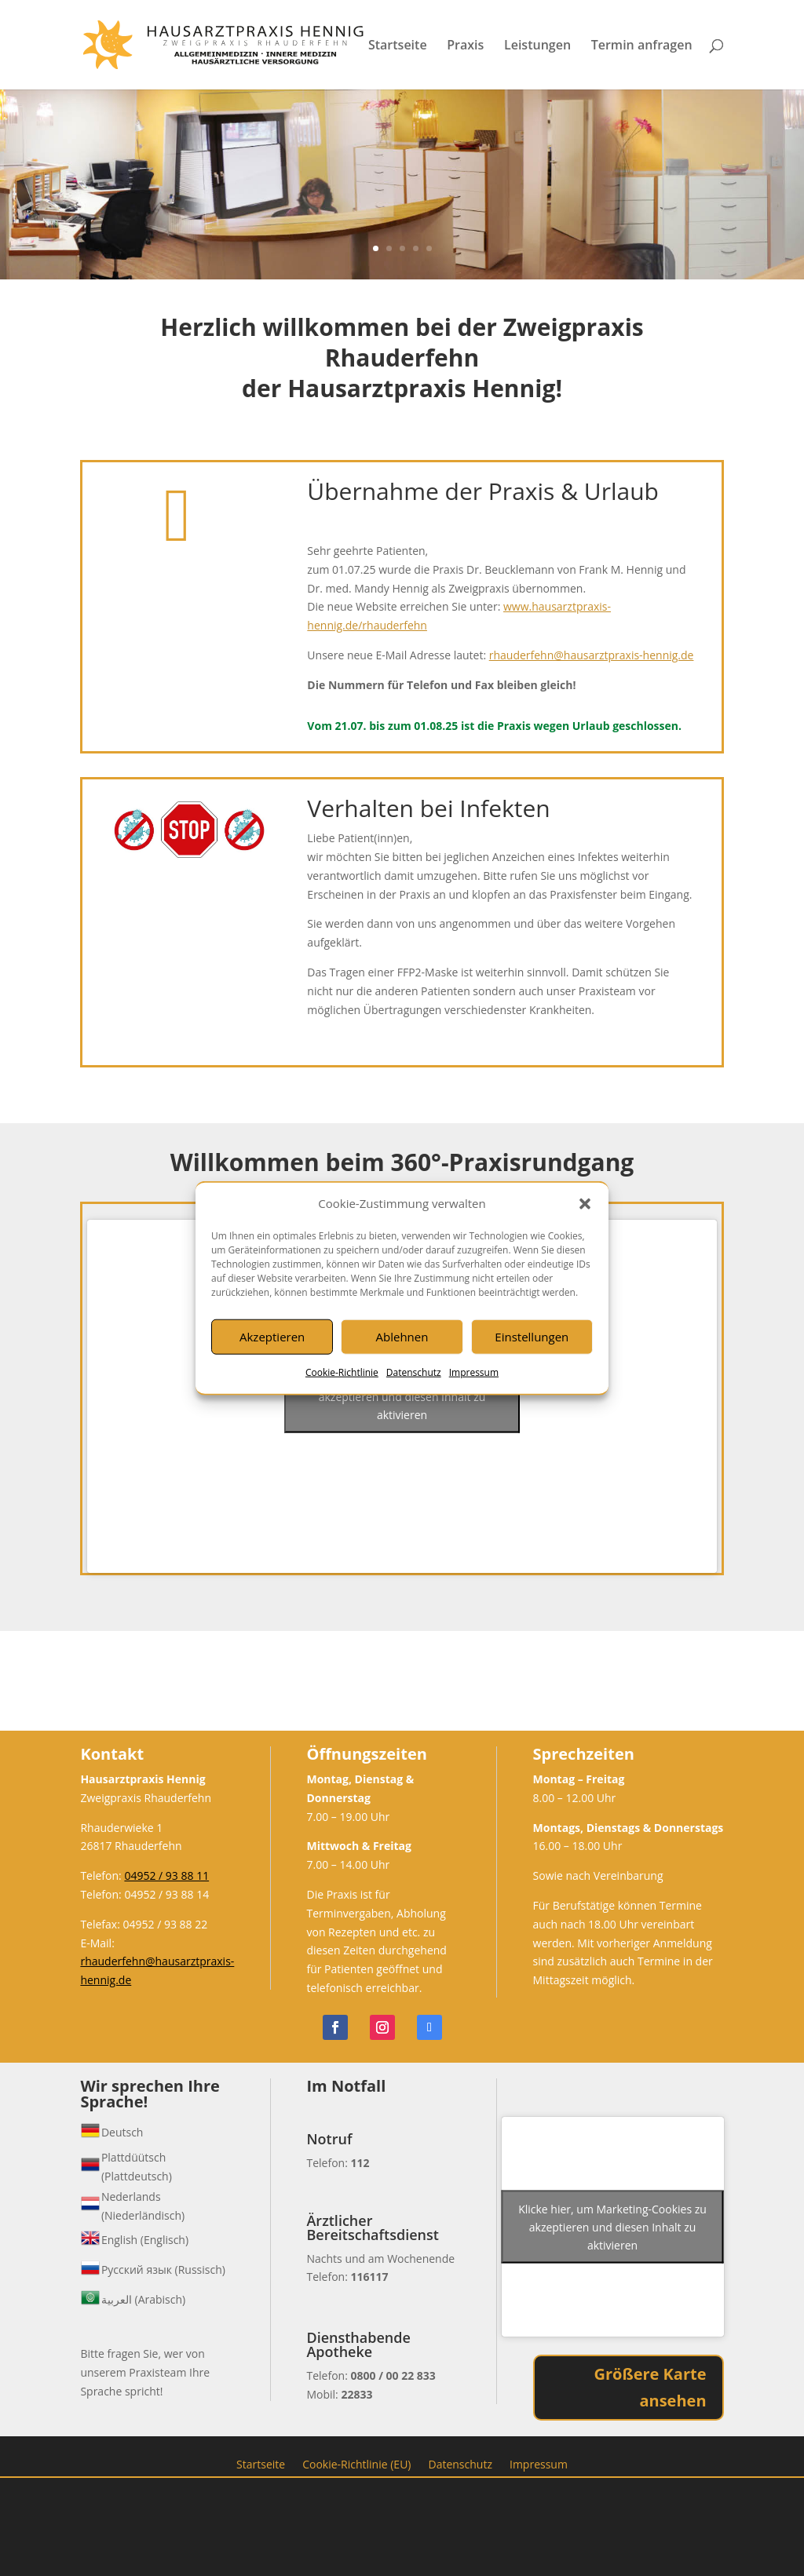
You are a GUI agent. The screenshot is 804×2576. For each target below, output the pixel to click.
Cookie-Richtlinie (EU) (356, 2463)
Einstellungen (531, 1337)
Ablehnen (402, 1337)
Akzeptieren (272, 1337)
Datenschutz (413, 1372)
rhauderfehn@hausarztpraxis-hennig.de (591, 655)
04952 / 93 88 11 (166, 1875)
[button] (585, 1204)
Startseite (397, 46)
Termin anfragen (642, 46)
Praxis (465, 46)
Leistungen (537, 46)
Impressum (474, 1372)
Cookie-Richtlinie (341, 1372)
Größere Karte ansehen (650, 2387)
